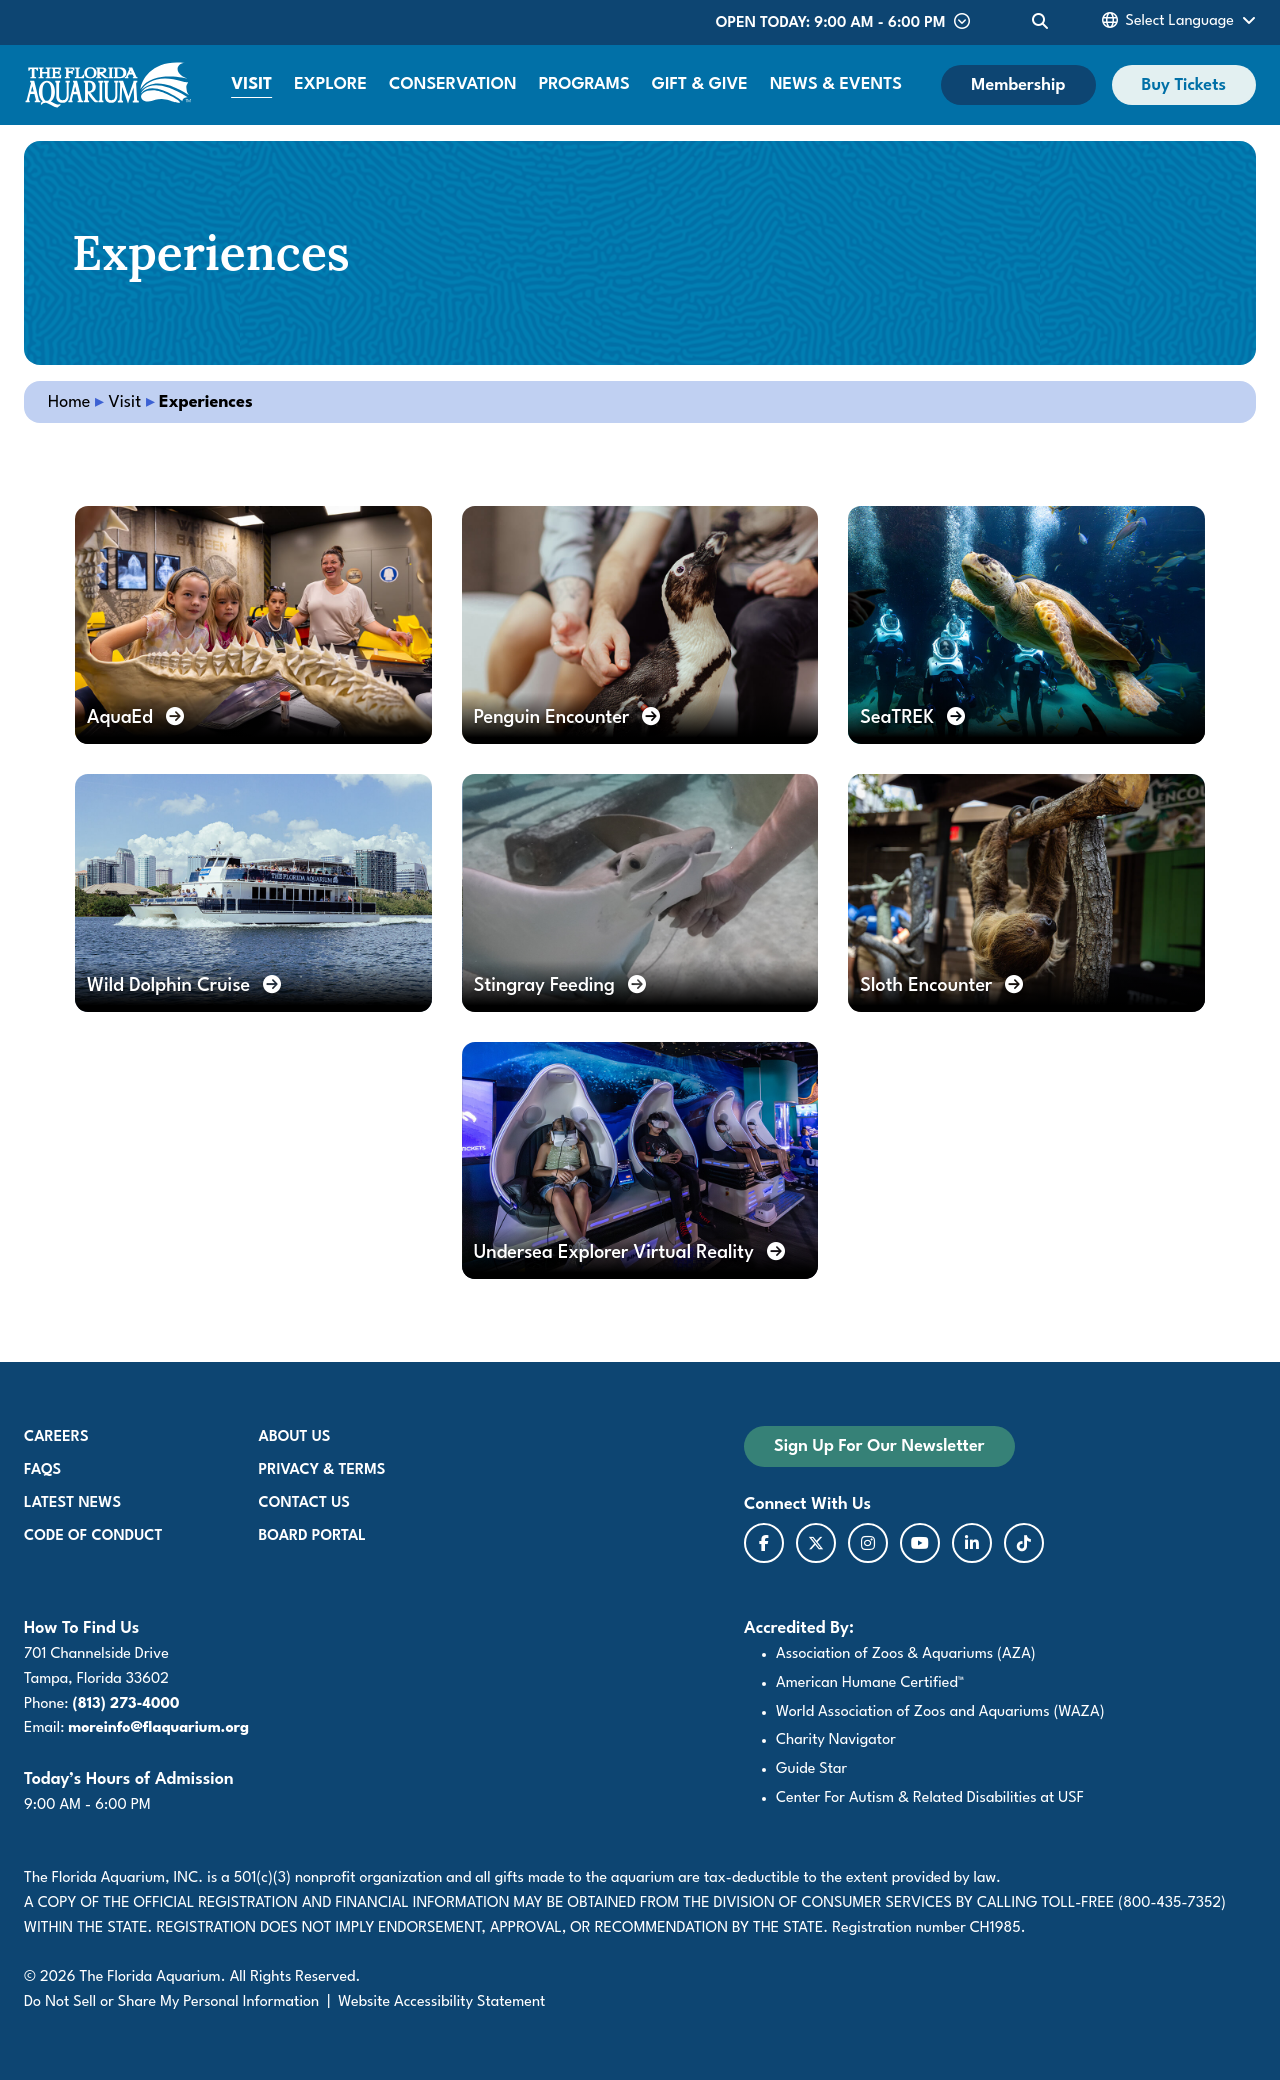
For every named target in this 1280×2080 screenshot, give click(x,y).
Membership (1018, 85)
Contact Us (304, 1503)
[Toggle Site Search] (1040, 22)
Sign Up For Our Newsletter (879, 1446)
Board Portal (312, 1536)
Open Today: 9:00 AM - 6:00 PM (843, 22)
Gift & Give (700, 84)
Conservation (453, 84)
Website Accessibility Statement (441, 2002)
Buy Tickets (1184, 85)
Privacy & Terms (322, 1470)
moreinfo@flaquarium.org (158, 1728)
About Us (295, 1437)
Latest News (72, 1503)
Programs (584, 84)
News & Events (836, 84)
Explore (330, 84)
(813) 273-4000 (126, 1704)
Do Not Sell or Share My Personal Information (171, 2002)
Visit (251, 84)
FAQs (42, 1470)
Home (69, 402)
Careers (56, 1437)
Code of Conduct (93, 1536)
